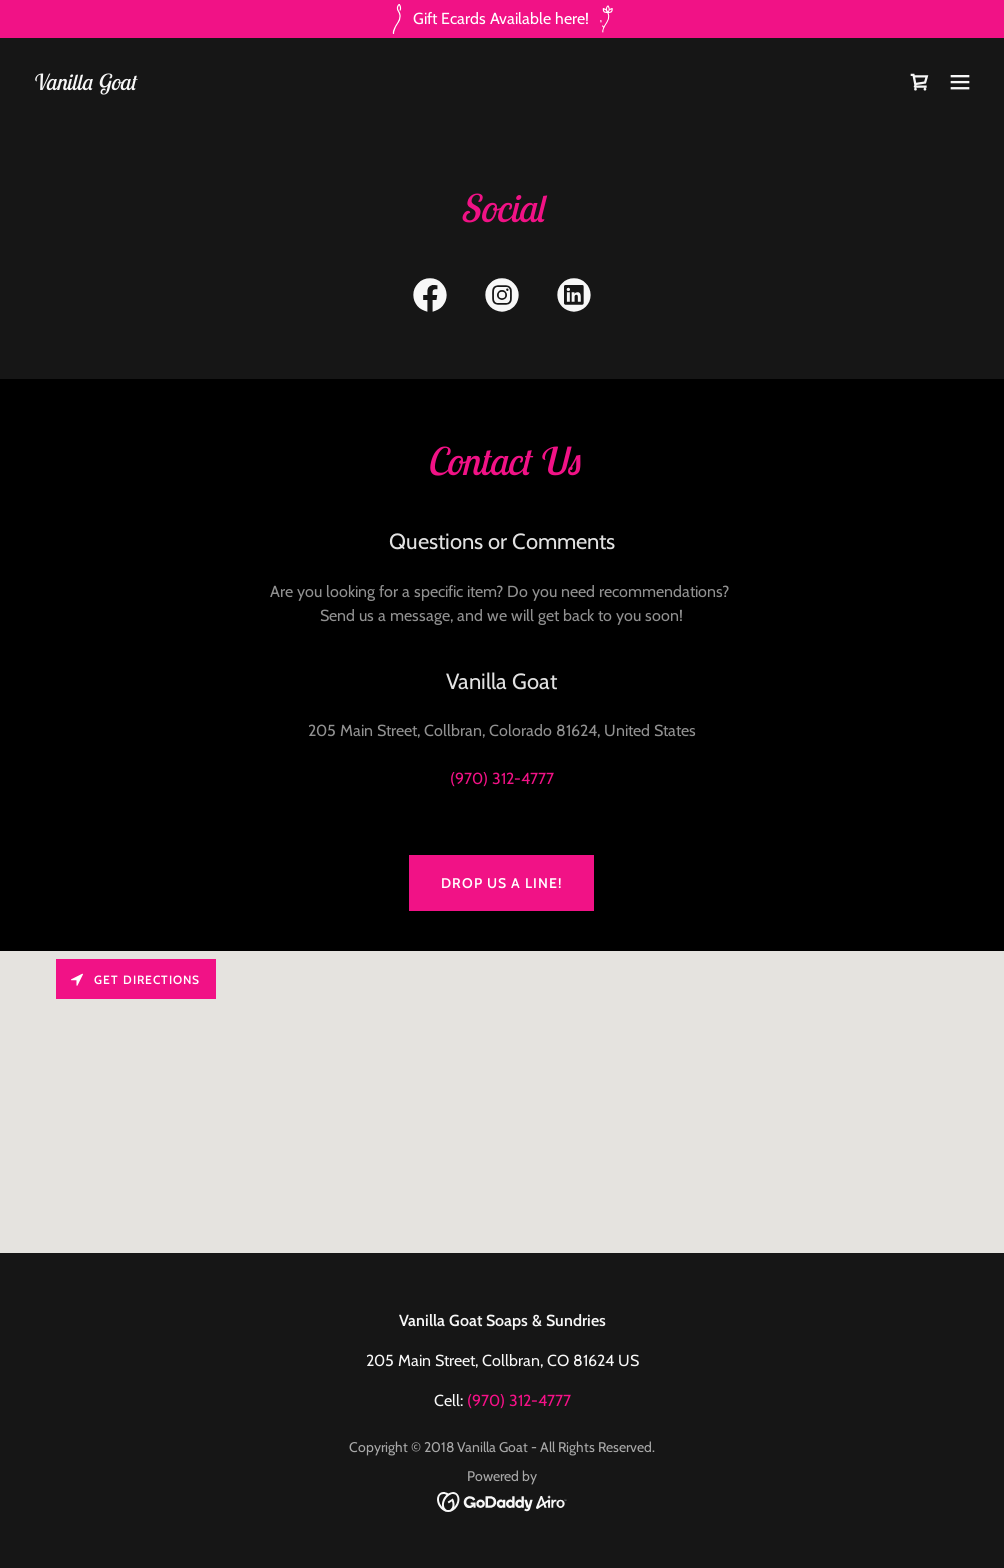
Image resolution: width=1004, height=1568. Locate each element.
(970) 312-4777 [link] (502, 778)
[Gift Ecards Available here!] (502, 19)
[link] (83, 84)
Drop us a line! (501, 883)
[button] (960, 82)
